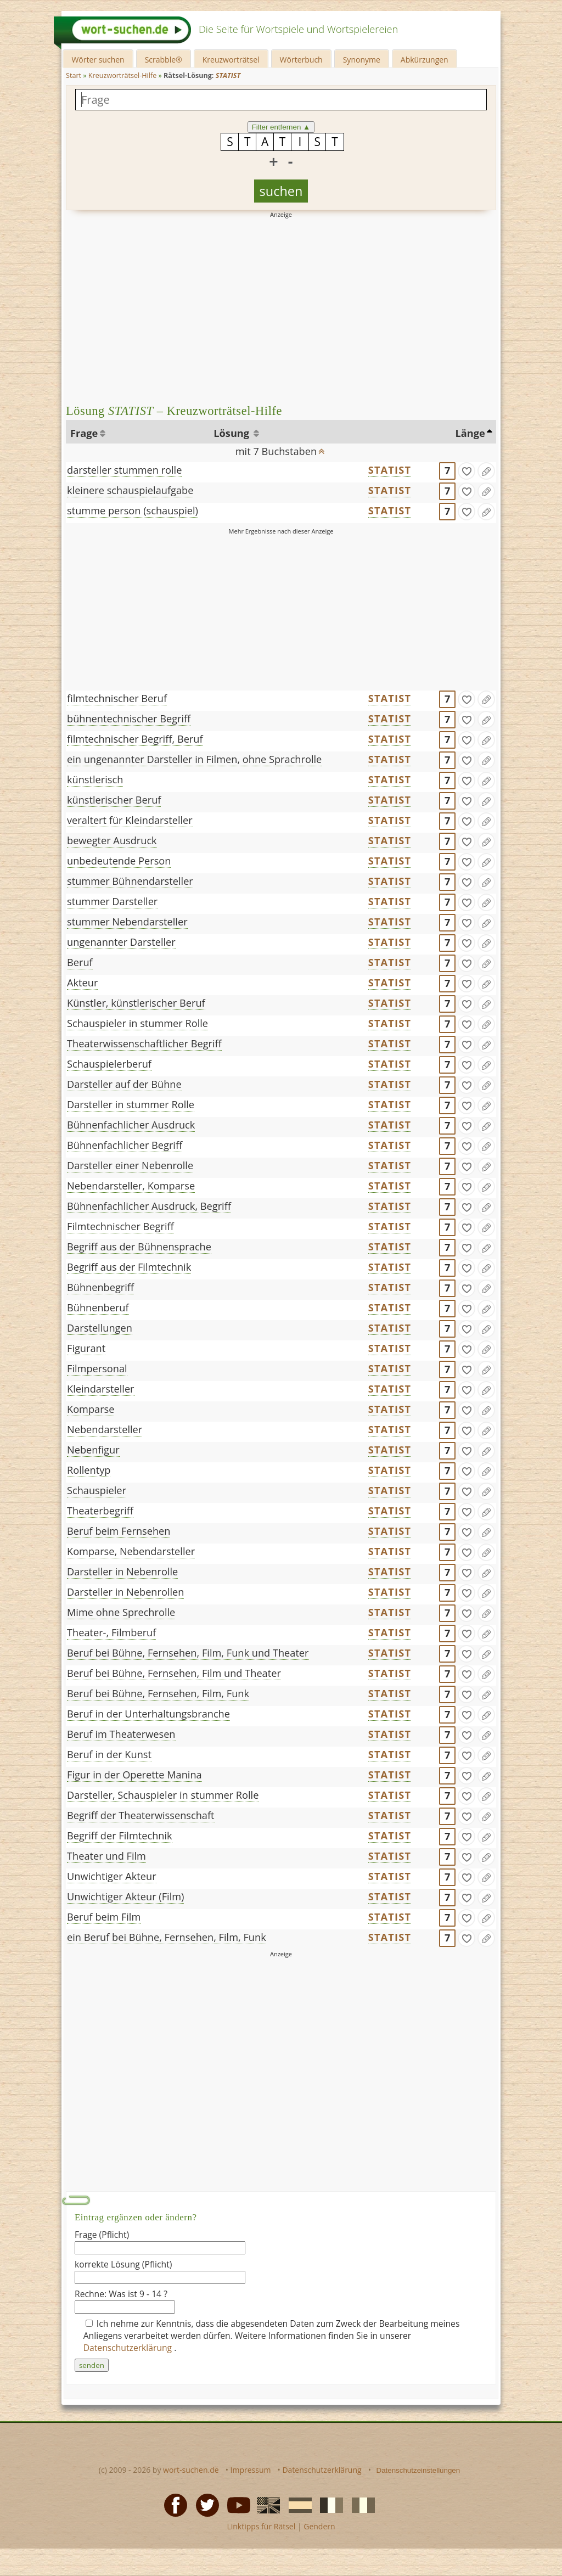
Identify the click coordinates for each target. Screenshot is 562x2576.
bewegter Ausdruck (112, 840)
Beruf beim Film (103, 1916)
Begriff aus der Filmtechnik (129, 1266)
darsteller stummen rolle (124, 469)
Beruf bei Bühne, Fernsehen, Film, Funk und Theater (188, 1652)
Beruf (80, 962)
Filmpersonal (97, 1368)
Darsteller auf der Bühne (124, 1084)
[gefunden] (466, 471)
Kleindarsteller (100, 1388)
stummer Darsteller (112, 901)
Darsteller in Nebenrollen (125, 1591)
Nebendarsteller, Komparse (131, 1185)
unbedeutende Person (119, 860)
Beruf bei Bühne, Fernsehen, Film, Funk (158, 1693)
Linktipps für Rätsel (261, 2526)
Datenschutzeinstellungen (418, 2470)
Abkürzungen (424, 59)
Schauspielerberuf (109, 1063)
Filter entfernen (281, 127)
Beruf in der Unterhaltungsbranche (148, 1713)
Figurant (86, 1348)
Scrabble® (163, 59)
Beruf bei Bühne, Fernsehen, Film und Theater (174, 1673)
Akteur (82, 982)
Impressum (251, 2470)
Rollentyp (88, 1470)
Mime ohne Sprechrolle (121, 1612)
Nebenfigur (93, 1449)
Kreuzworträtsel (231, 59)
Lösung (232, 433)
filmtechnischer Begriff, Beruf (135, 738)
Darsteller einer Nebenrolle (130, 1165)
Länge (470, 433)
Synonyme (361, 59)
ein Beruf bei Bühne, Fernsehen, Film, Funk (166, 1937)
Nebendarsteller (104, 1429)
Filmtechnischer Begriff (120, 1226)
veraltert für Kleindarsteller (130, 820)
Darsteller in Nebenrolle (122, 1571)
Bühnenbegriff (100, 1287)
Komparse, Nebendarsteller (131, 1551)
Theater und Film (106, 1855)
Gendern (319, 2526)
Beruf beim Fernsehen (118, 1530)
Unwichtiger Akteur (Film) (125, 1896)
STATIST (390, 469)
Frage (84, 433)
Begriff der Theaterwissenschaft (141, 1815)
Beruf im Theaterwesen (121, 1734)
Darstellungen (99, 1327)
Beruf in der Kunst (109, 1754)
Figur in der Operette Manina (134, 1774)
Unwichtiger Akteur (111, 1876)
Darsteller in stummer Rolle (130, 1104)
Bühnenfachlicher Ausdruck (131, 1124)
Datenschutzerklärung (129, 2348)
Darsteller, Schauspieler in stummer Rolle (162, 1794)
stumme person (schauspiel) (132, 510)
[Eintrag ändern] (486, 471)
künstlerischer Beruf (114, 799)
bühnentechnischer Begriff (128, 718)
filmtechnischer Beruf (117, 698)
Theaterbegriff (100, 1510)
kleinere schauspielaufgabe (130, 490)
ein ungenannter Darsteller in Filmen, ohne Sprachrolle (194, 759)
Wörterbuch (301, 59)
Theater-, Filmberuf (111, 1632)
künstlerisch (95, 779)
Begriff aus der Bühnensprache (139, 1246)
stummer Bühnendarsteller (130, 881)
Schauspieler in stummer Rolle (137, 1023)
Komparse (90, 1409)
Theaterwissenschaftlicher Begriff (144, 1043)
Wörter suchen (97, 59)
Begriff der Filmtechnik (119, 1835)
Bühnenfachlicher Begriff (124, 1145)
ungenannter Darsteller (121, 942)
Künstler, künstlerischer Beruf (136, 1002)
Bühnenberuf (98, 1307)
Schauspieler (96, 1490)
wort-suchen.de (191, 2470)
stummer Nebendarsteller (127, 921)
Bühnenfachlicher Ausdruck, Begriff (149, 1206)
